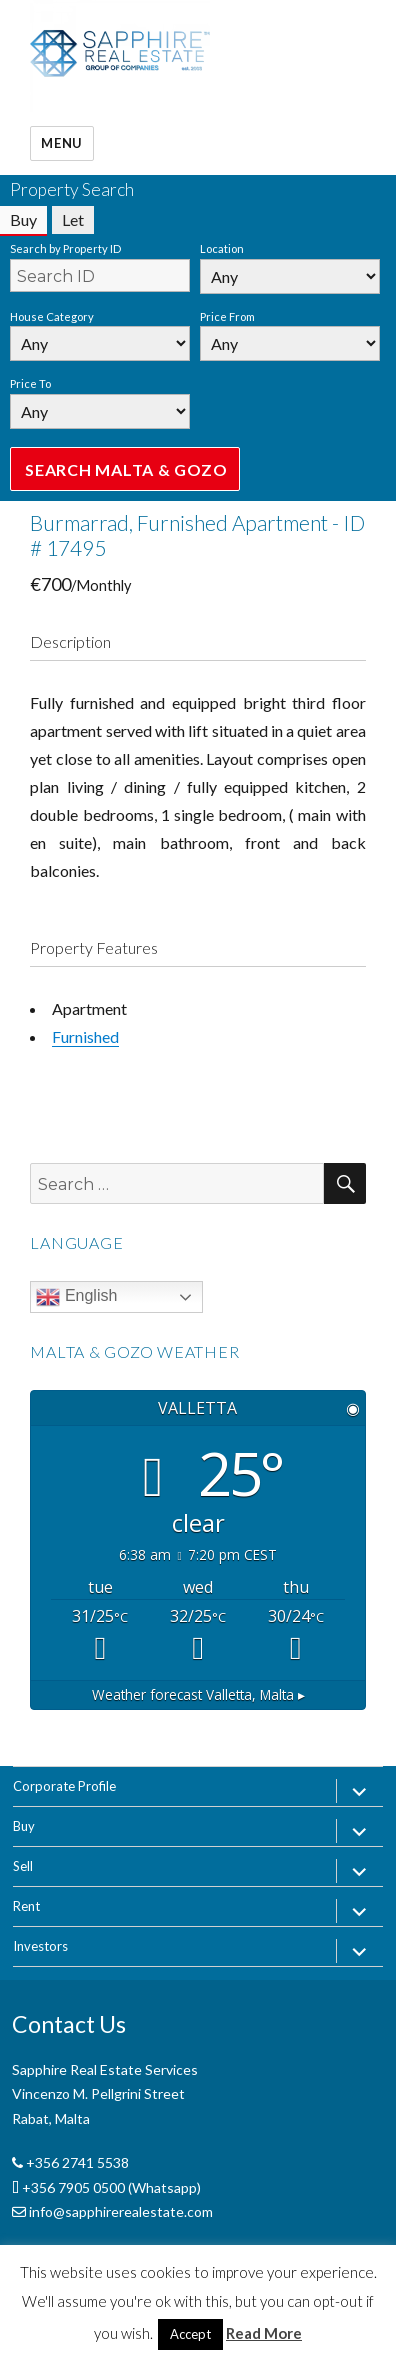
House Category (52, 316)
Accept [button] (190, 2334)
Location (222, 248)
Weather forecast (198, 1694)
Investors (40, 1946)
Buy (24, 1826)
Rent (26, 1906)
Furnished (85, 1036)
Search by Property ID (65, 248)
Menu (61, 143)
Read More (264, 2333)
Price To (30, 383)
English (76, 1297)
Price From (227, 316)
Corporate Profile (64, 1786)
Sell (23, 1866)
